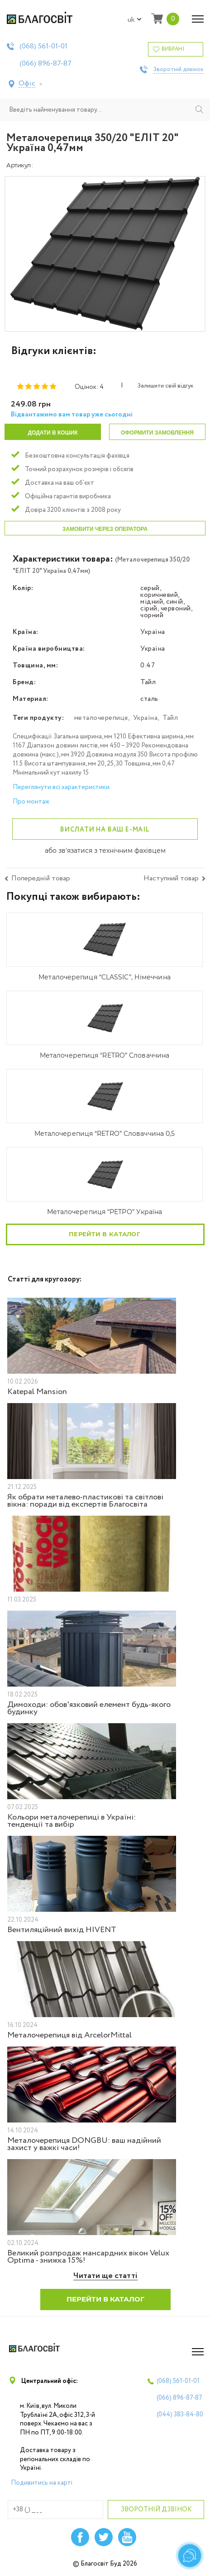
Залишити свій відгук (165, 386)
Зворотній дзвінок (178, 70)
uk (135, 20)
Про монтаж (31, 801)
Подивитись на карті (41, 2482)
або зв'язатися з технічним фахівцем (105, 851)
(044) (180, 2414)
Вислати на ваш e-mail (105, 829)
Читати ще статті (105, 2276)
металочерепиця (101, 718)
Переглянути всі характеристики (61, 787)
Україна (145, 718)
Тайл (170, 718)
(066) (45, 64)
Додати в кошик (52, 433)
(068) (43, 47)
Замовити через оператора (105, 529)
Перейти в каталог (104, 1234)
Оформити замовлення (157, 433)
